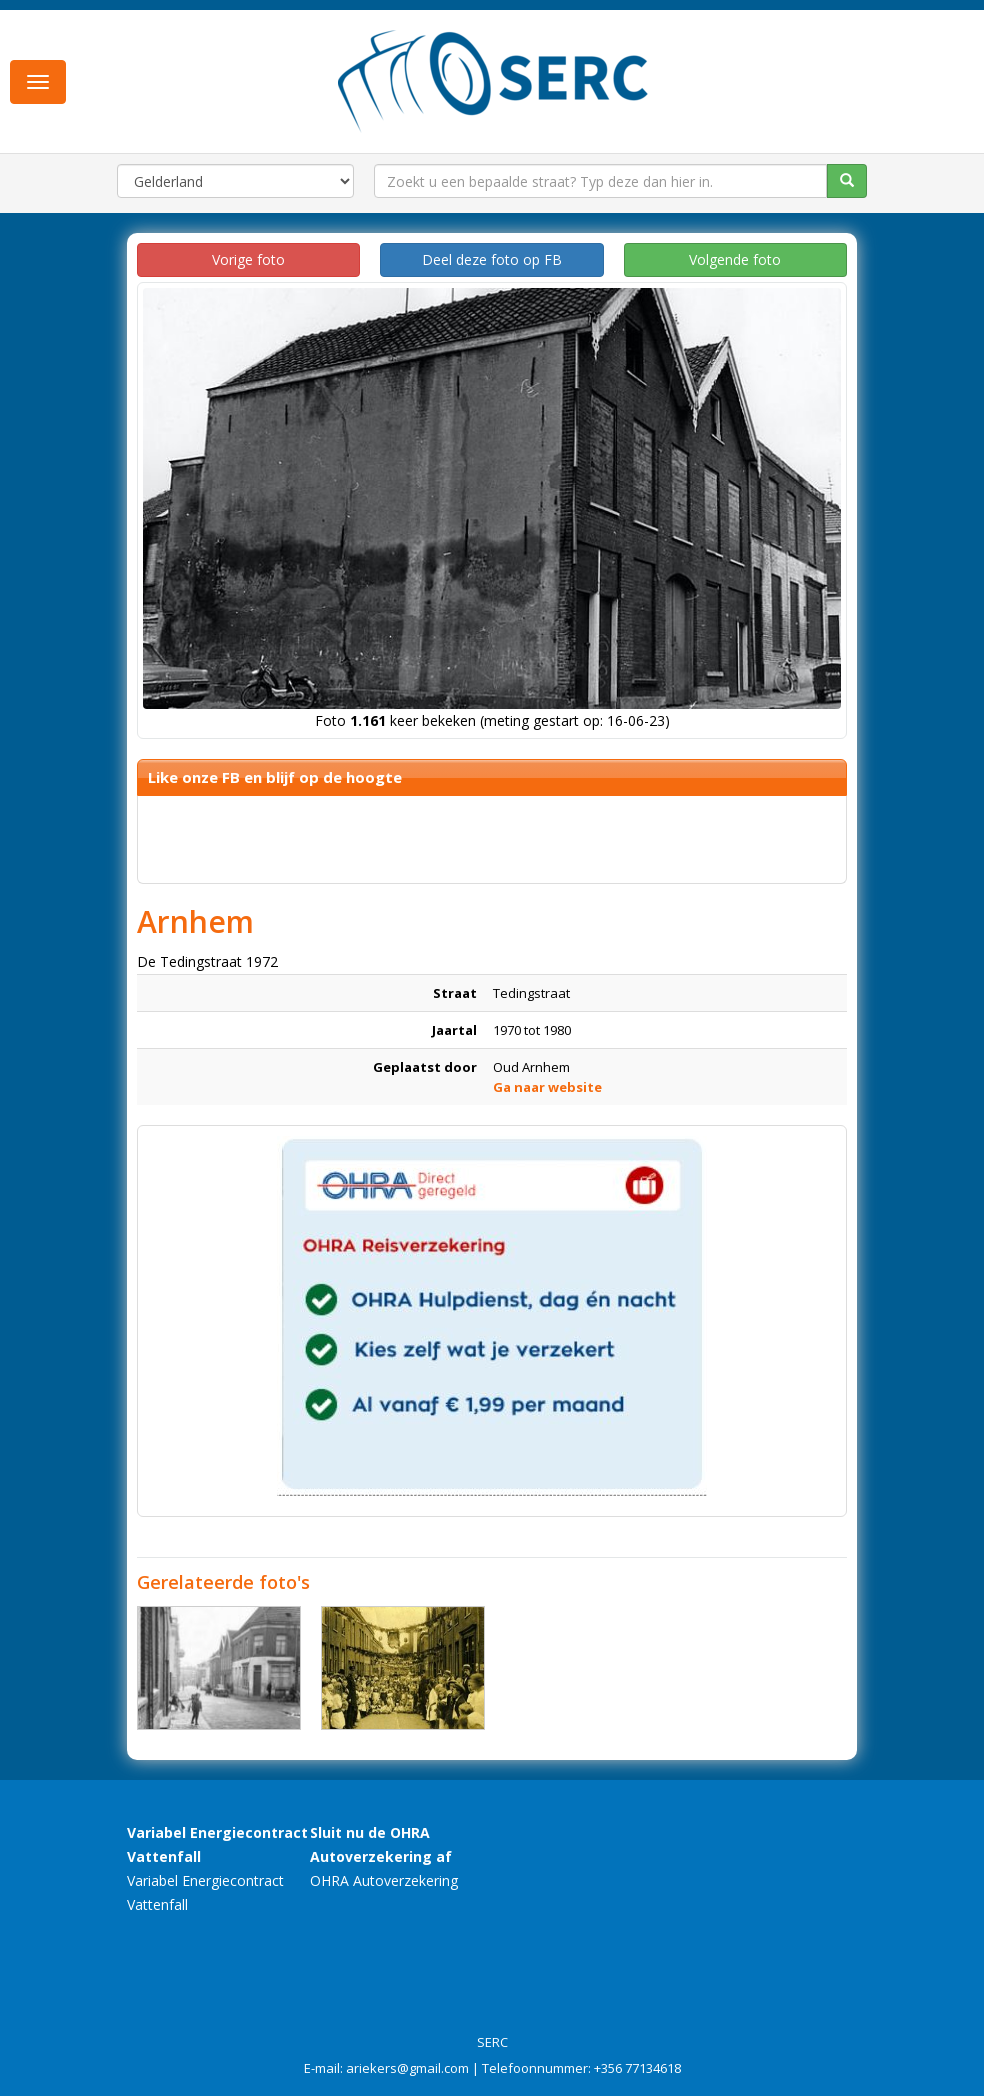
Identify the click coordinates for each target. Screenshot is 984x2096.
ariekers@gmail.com (407, 2068)
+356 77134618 (637, 2068)
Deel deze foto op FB (492, 259)
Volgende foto (735, 259)
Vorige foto (248, 259)
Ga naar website (547, 1087)
